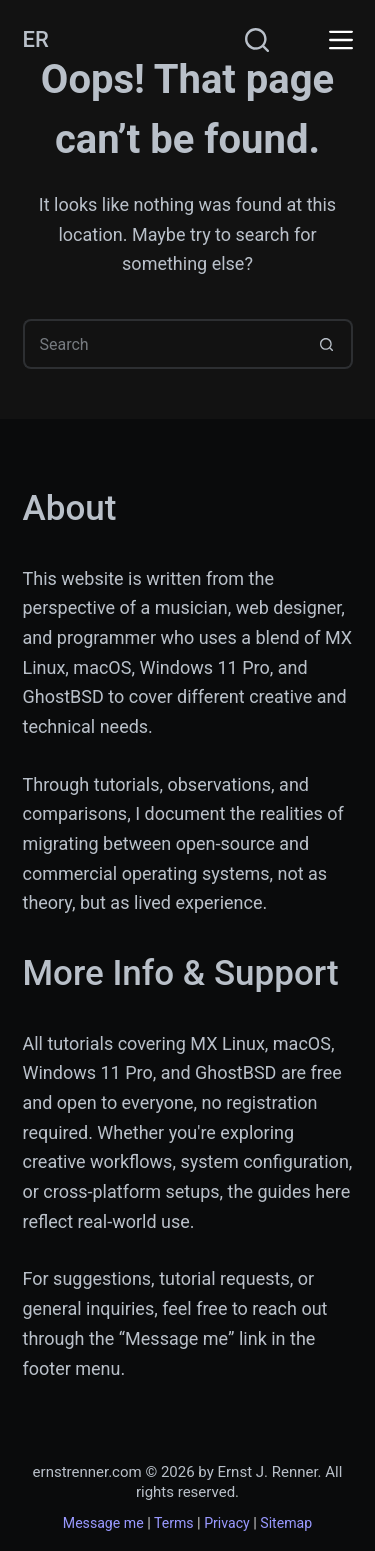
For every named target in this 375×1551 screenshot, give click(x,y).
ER (36, 39)
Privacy (227, 1523)
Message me (103, 1523)
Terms (174, 1523)
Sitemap (286, 1523)
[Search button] (328, 344)
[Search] (257, 40)
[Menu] (341, 40)
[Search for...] (163, 344)
